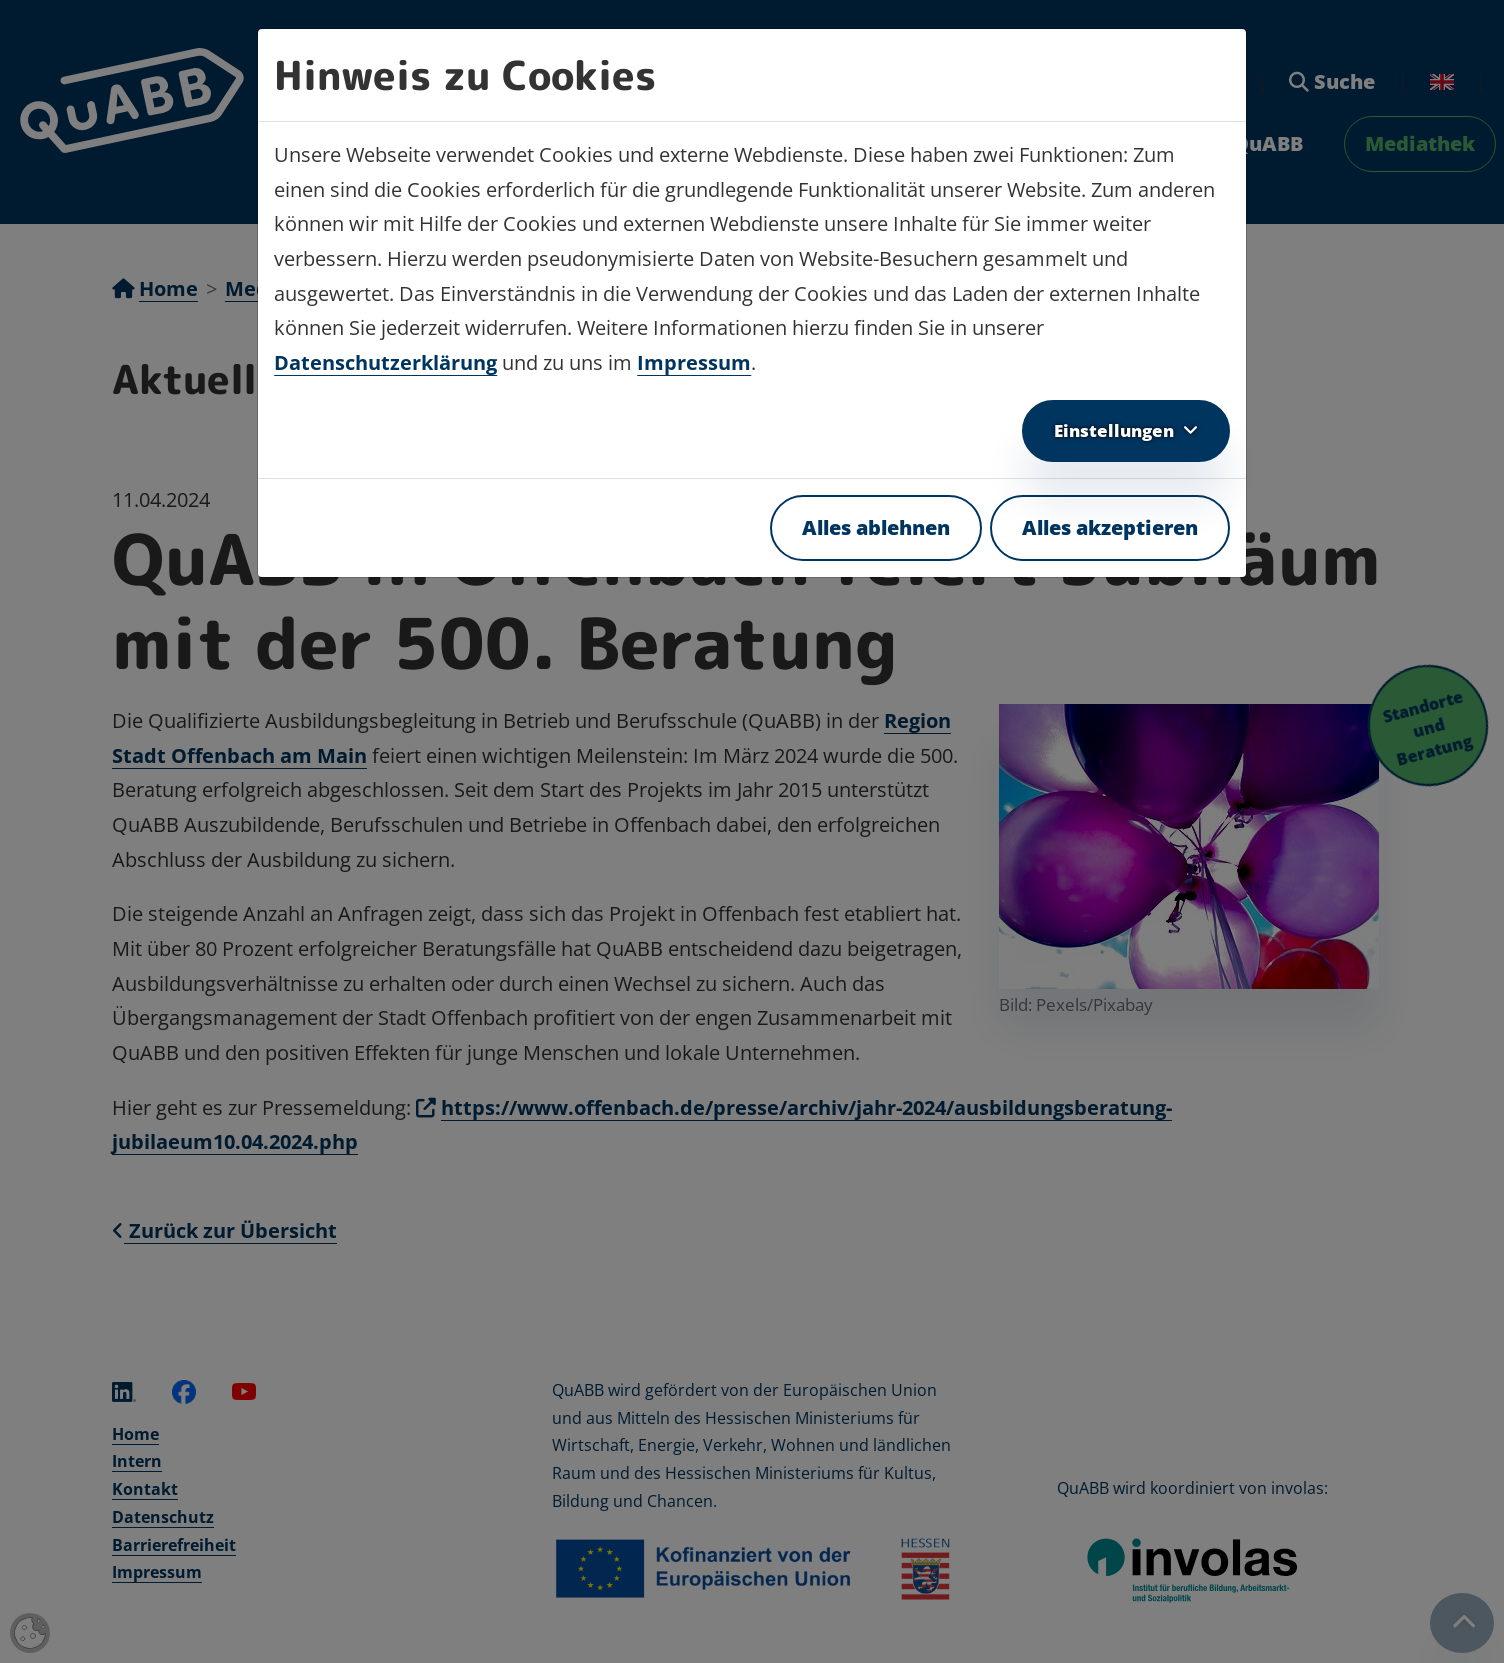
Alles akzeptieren (1110, 527)
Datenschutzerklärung (385, 362)
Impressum (694, 362)
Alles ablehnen (876, 527)
